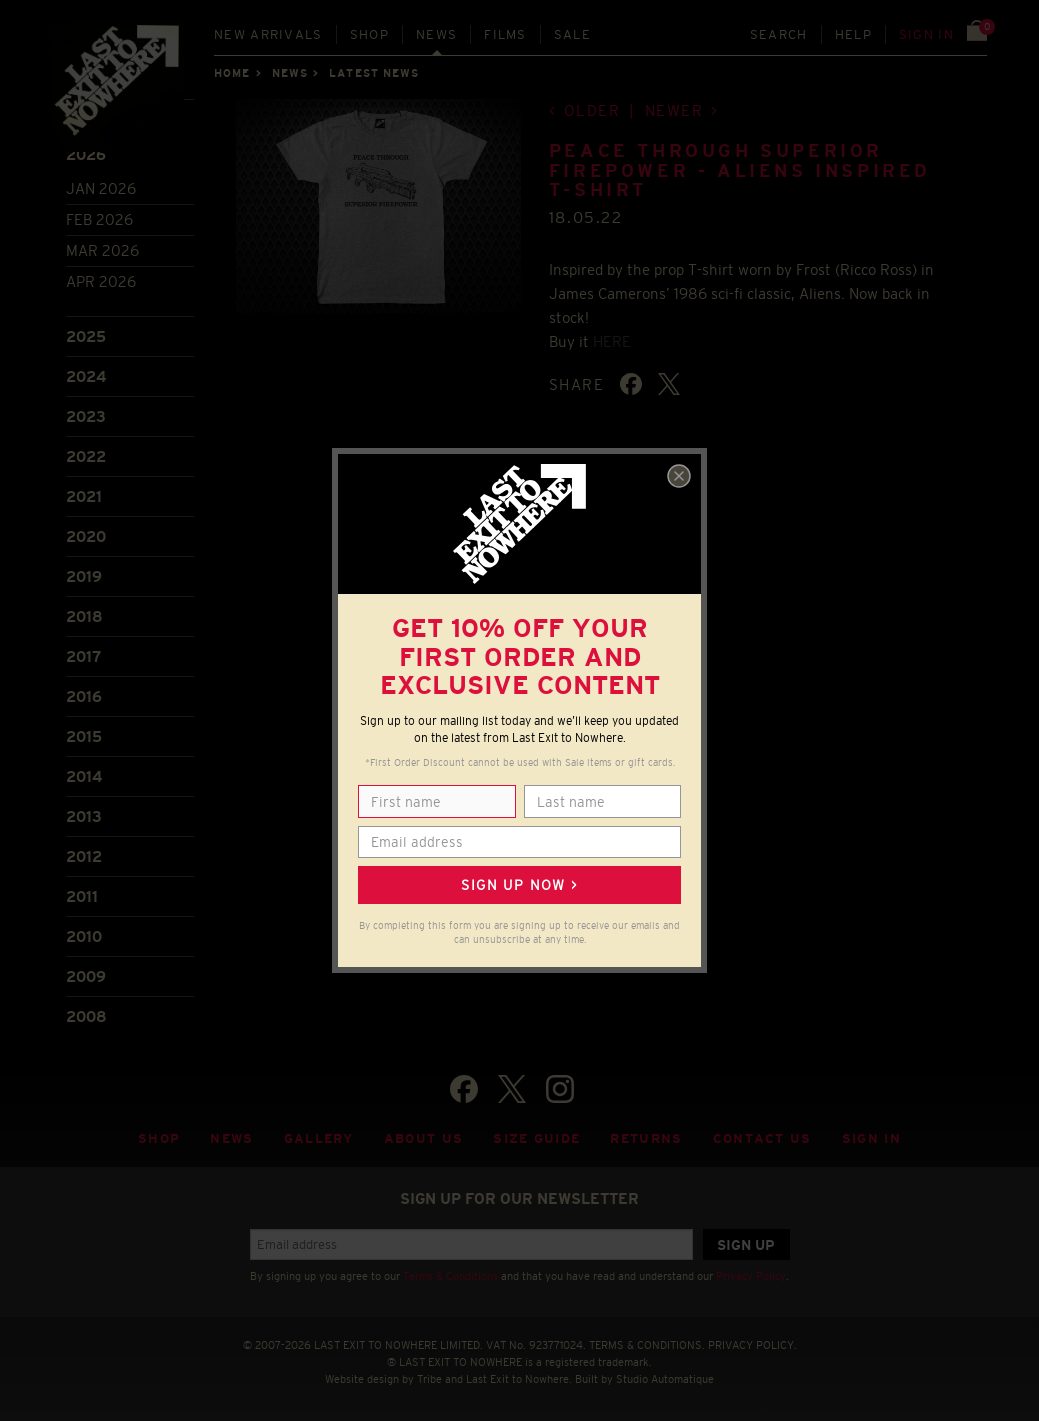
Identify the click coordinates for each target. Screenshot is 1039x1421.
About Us (424, 1138)
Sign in (926, 34)
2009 (86, 976)
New (268, 34)
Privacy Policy (751, 1276)
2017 (83, 656)
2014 (84, 776)
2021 (84, 496)
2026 (86, 154)
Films (505, 34)
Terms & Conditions (450, 1276)
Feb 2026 (99, 219)
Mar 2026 (102, 250)
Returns (646, 1138)
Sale (572, 34)
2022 (86, 456)
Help (853, 34)
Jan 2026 (101, 188)
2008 (86, 1016)
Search (779, 34)
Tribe (429, 1379)
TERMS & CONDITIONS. (647, 1345)
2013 (84, 816)
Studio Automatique (665, 1379)
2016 (84, 696)
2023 (86, 416)
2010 (84, 936)
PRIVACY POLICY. (752, 1345)
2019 (84, 576)
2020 (86, 536)
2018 (84, 616)
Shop (369, 34)
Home (232, 73)
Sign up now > (519, 885)
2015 (84, 736)
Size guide (536, 1138)
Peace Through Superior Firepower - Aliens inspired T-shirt (740, 171)
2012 (84, 856)
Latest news (374, 73)
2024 (86, 376)
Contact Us (762, 1138)
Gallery (319, 1138)
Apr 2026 (101, 281)
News (436, 34)
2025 (86, 336)
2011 (82, 896)
